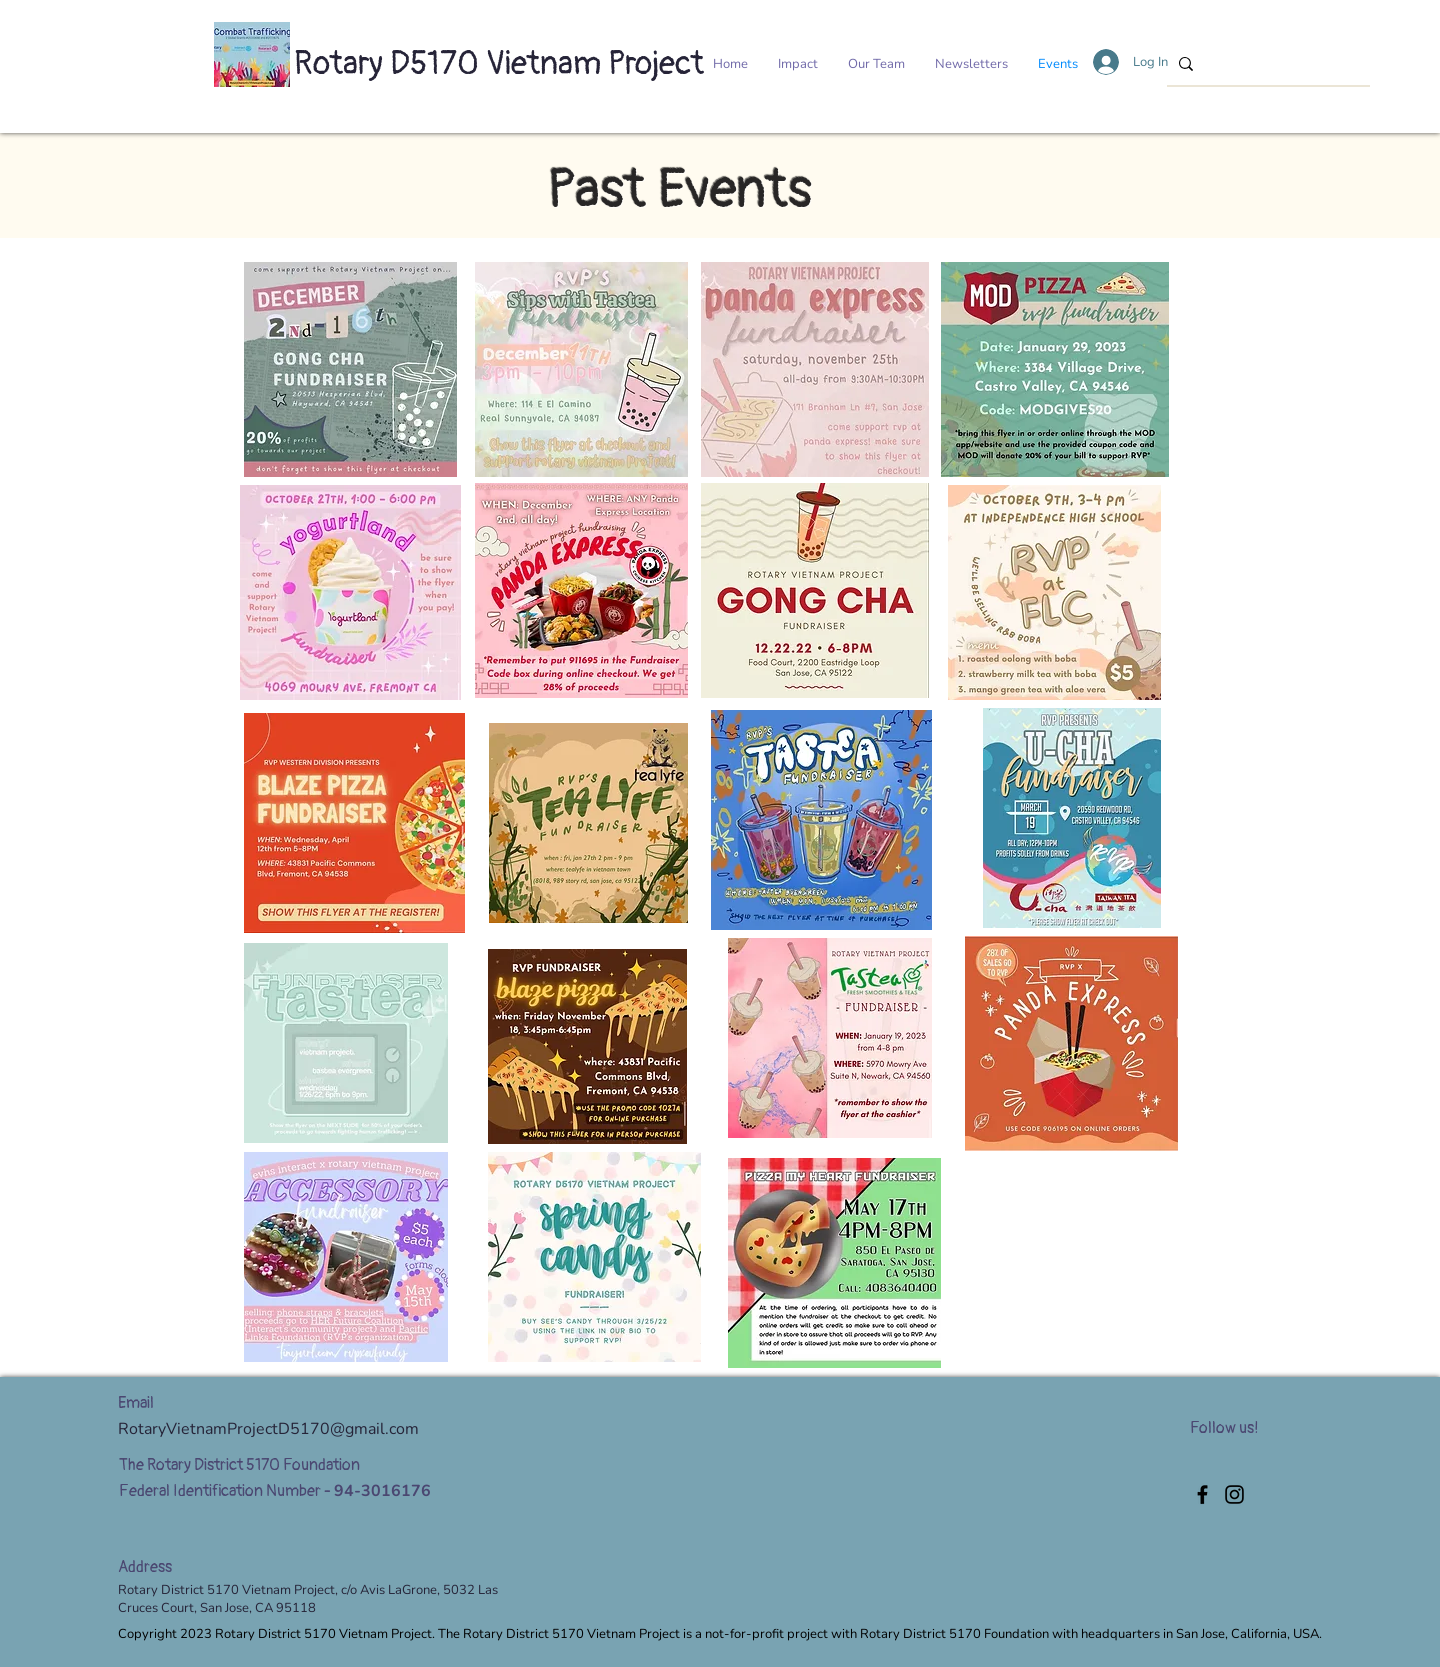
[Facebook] (1202, 1494)
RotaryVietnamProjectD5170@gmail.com (268, 1429)
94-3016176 (382, 1491)
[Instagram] (1234, 1494)
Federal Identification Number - (226, 1491)
